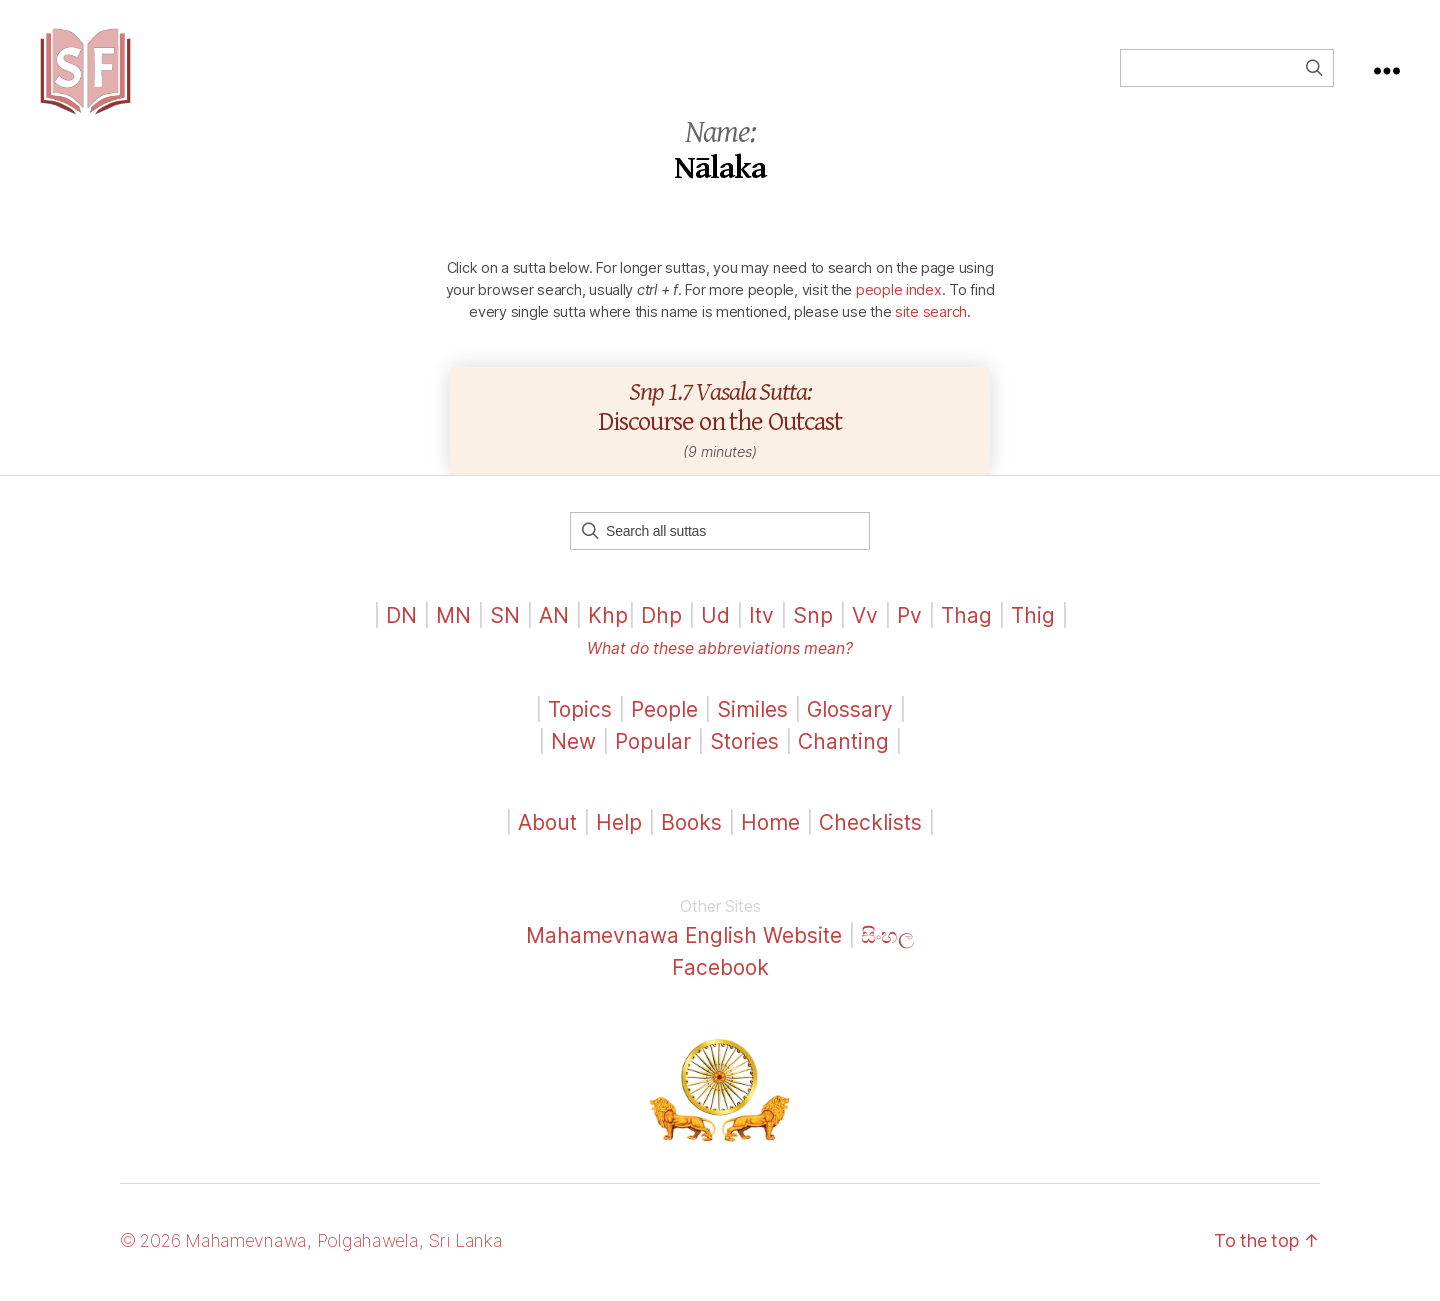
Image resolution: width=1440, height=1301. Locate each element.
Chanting (843, 744)
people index (899, 292)
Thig (1033, 618)
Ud (715, 618)
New (573, 744)
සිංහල (888, 939)
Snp (813, 618)
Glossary (850, 713)
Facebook (720, 970)
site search (931, 314)
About (550, 826)
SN (505, 618)
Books (691, 826)
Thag (966, 618)
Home (770, 826)
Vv (865, 618)
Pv (909, 618)
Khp (608, 618)
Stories (744, 744)
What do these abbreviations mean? (720, 652)
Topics (580, 713)
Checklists (870, 826)
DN (401, 618)
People (664, 713)
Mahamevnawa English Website (684, 939)
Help (619, 826)
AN (554, 618)
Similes (752, 713)
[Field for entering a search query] (1227, 70)
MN (453, 618)
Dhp (661, 618)
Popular (653, 744)
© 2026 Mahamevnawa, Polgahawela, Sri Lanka (311, 1244)
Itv (761, 618)
